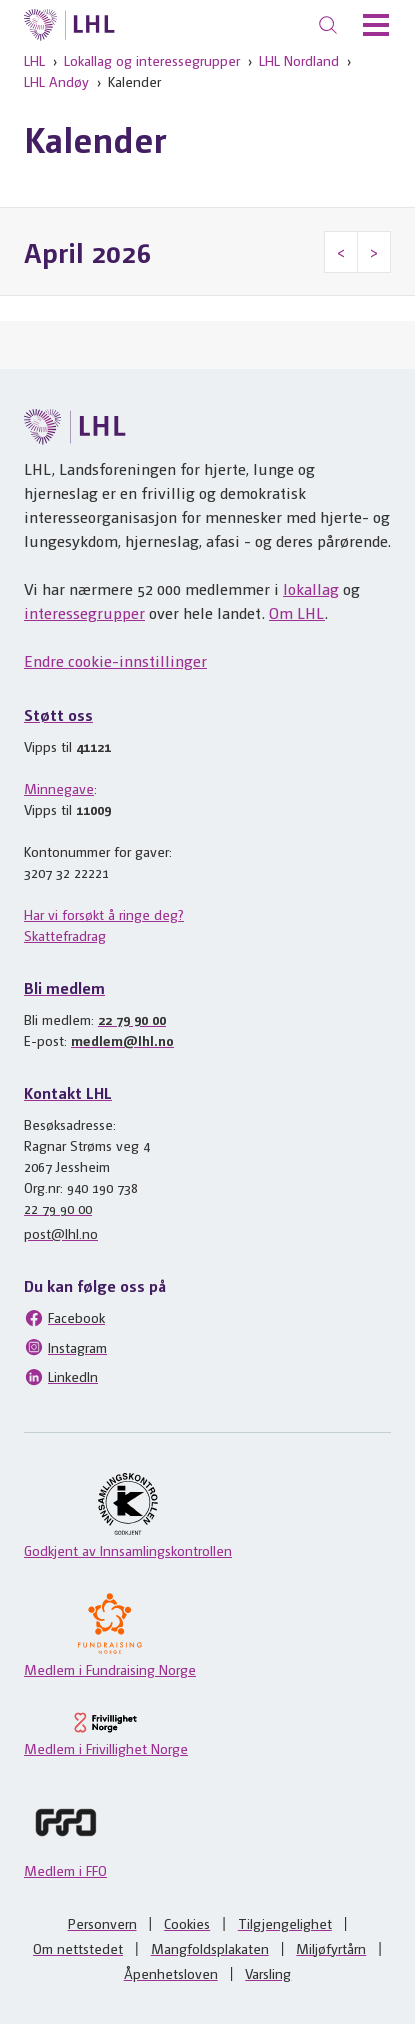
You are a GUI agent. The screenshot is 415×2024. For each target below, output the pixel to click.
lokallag (311, 588)
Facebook (64, 1318)
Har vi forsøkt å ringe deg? (104, 914)
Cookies (187, 1923)
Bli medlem (64, 987)
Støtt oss (58, 714)
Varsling (268, 1973)
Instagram (65, 1347)
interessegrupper (84, 612)
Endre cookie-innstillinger (115, 660)
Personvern (102, 1923)
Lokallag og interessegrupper (152, 60)
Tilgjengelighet (285, 1923)
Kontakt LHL (68, 1092)
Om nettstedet (78, 1948)
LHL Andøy (56, 81)
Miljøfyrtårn (331, 1948)
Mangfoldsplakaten (210, 1948)
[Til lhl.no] (69, 25)
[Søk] (328, 25)
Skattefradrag (65, 935)
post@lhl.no (61, 1233)
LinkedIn (61, 1377)
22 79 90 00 (132, 1019)
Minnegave (59, 788)
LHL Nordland (299, 60)
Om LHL (297, 612)
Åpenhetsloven (171, 1973)
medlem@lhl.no (122, 1040)
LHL (34, 60)
